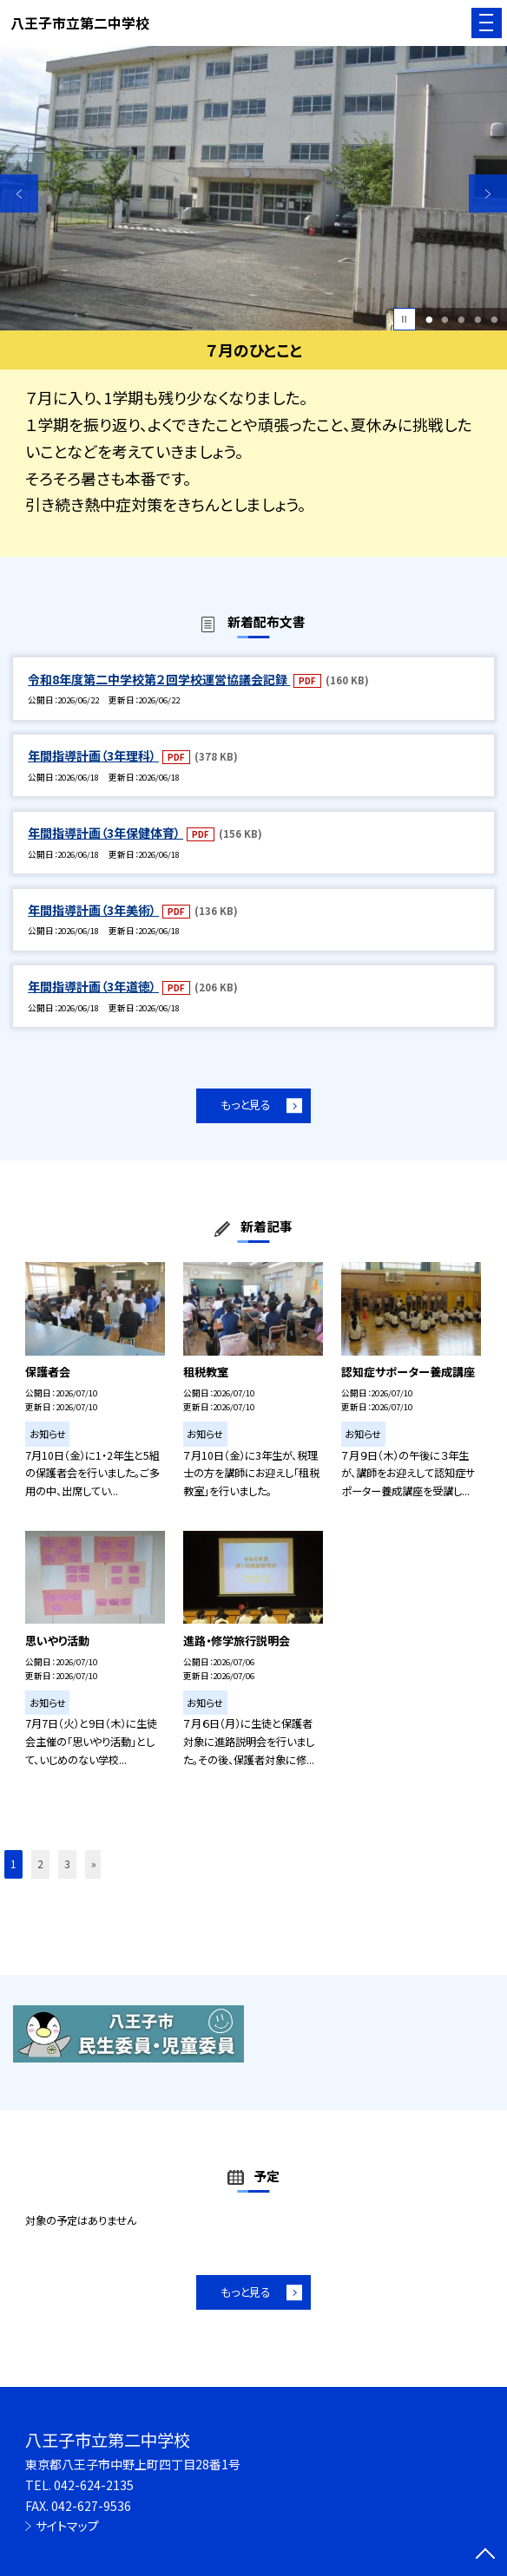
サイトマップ (67, 2525)
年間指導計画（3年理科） (93, 755)
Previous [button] (19, 193)
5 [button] (494, 320)
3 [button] (461, 320)
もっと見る (246, 1104)
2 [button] (445, 320)
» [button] (93, 1864)
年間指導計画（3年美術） (93, 910)
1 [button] (428, 320)
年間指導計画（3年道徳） (93, 986)
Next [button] (488, 193)
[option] (253, 188)
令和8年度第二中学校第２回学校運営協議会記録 (159, 679)
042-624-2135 (94, 2485)
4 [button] (477, 320)
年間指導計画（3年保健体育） (105, 832)
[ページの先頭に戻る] (485, 2555)
